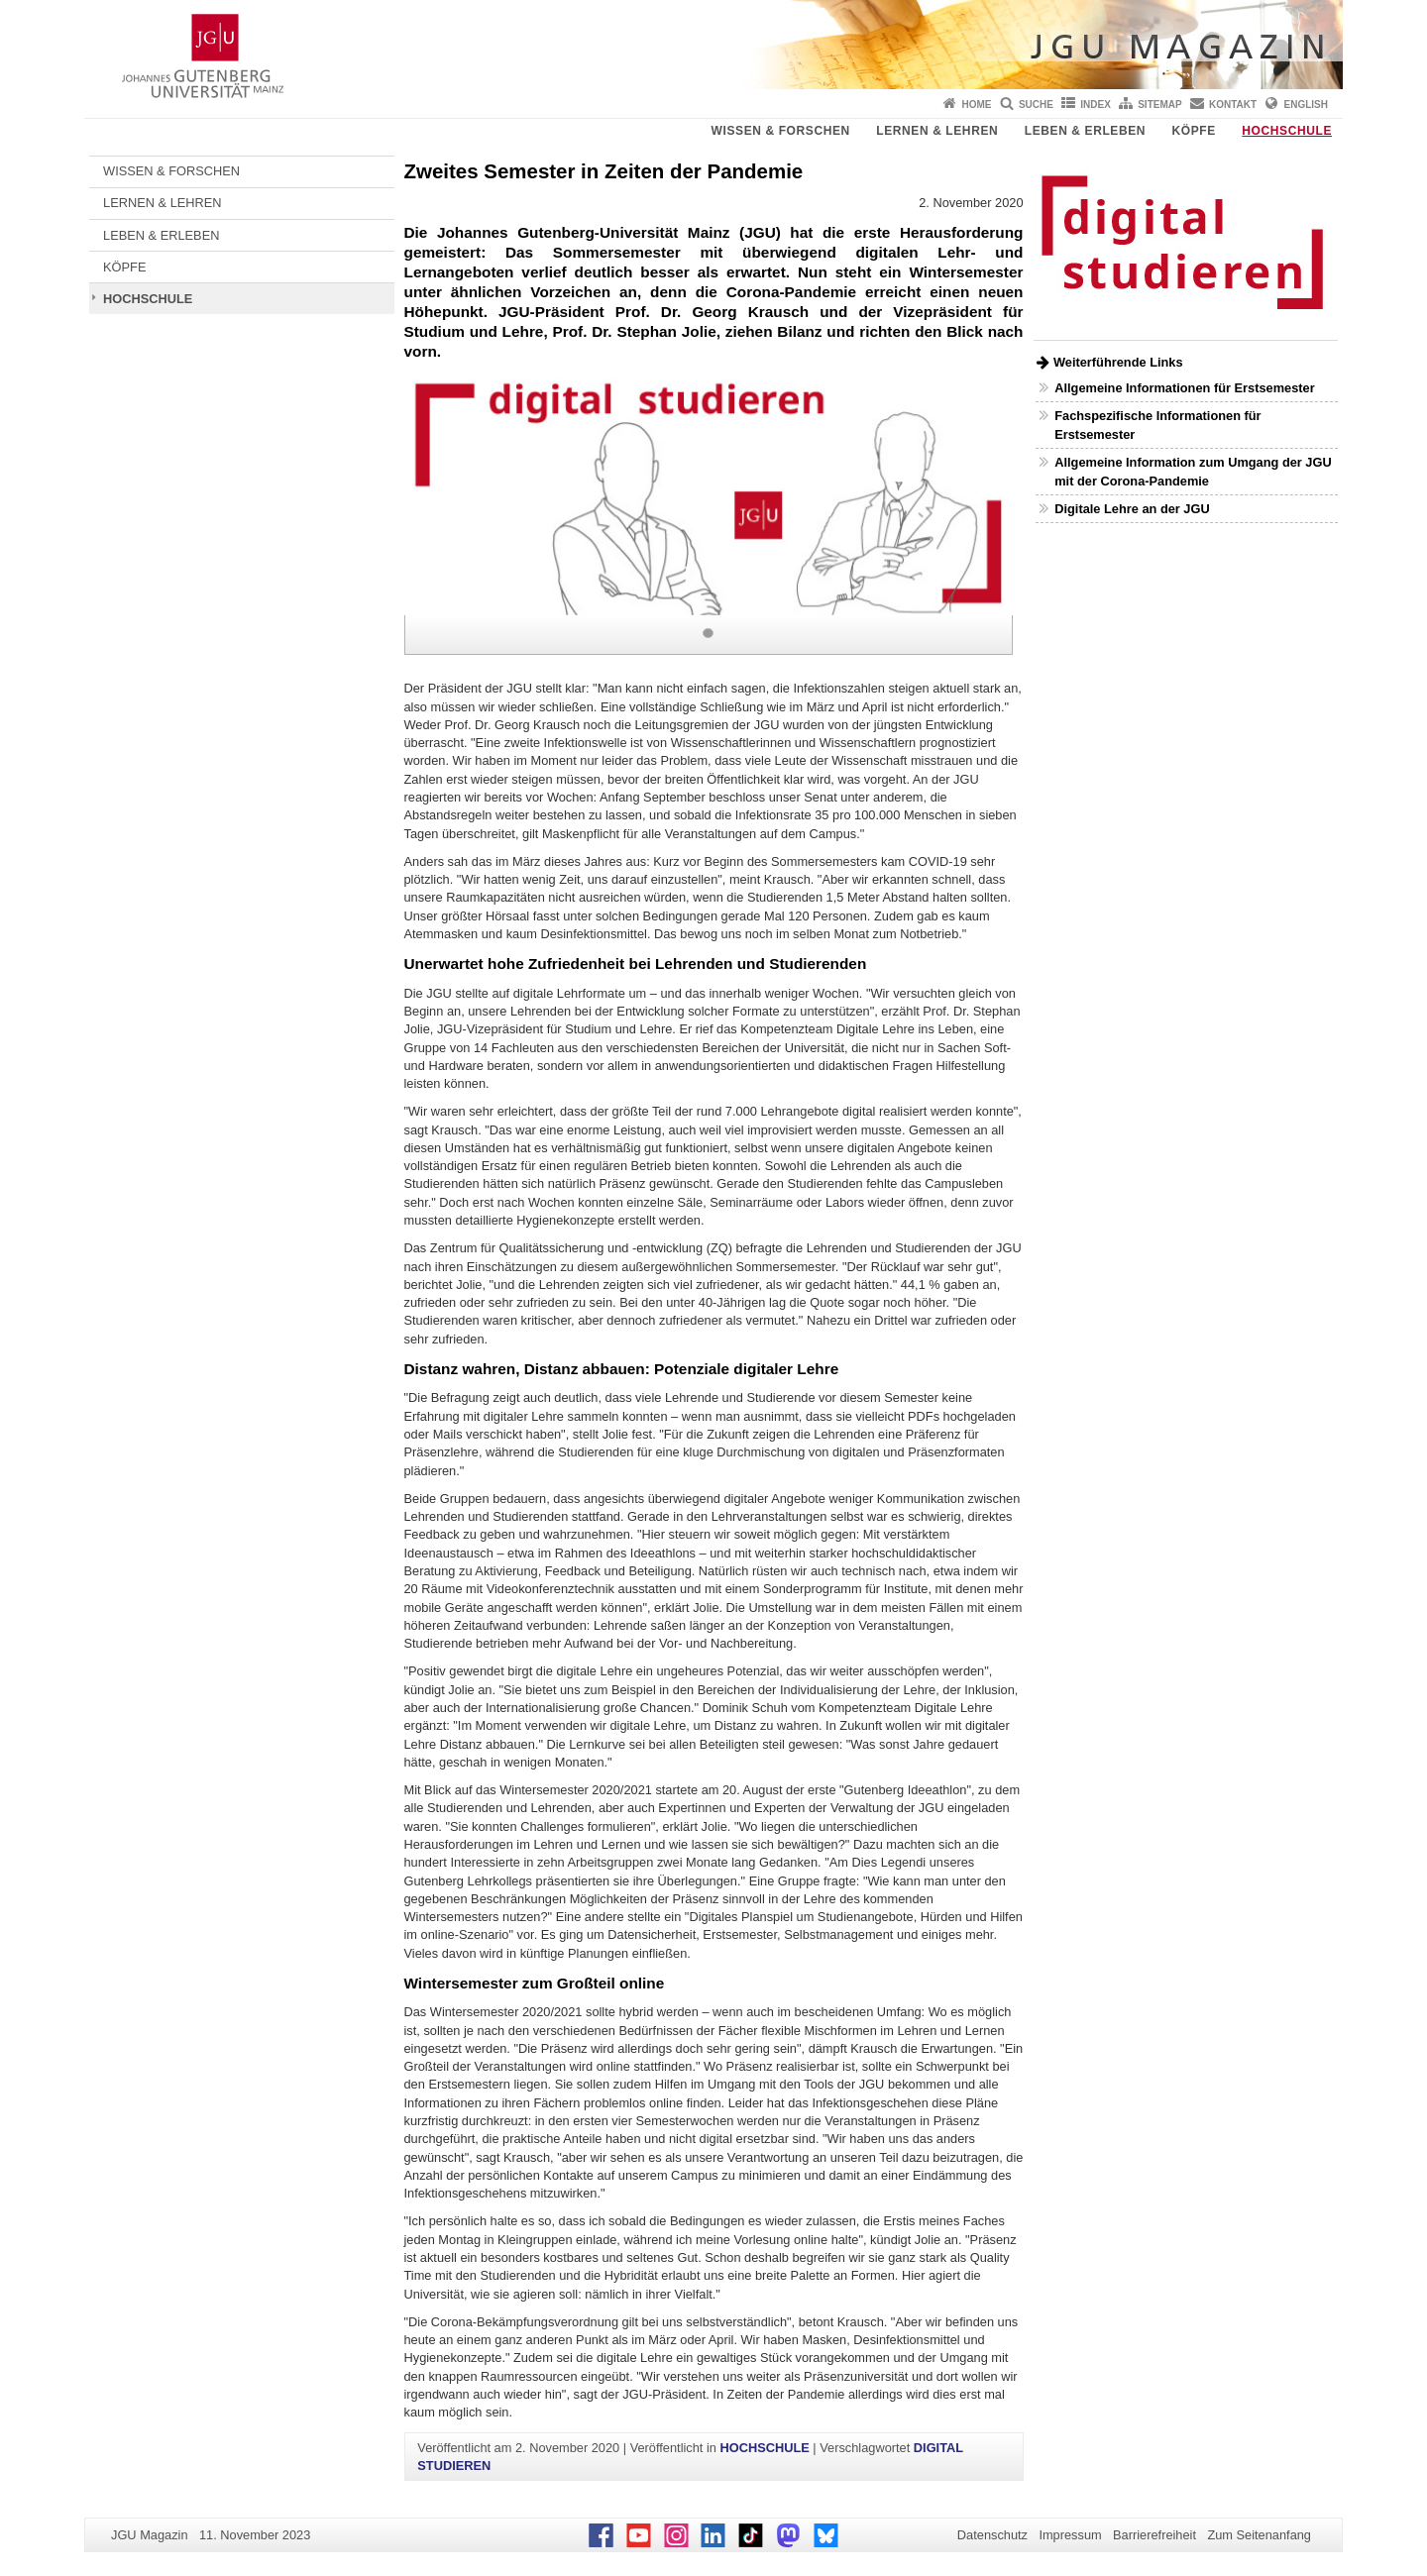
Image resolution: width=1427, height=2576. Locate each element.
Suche (1036, 104)
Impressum (1070, 2534)
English (1306, 104)
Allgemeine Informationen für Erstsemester (1184, 387)
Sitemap (1159, 104)
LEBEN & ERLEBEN (1085, 131)
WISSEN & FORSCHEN (781, 131)
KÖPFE (1194, 131)
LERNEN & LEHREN (937, 131)
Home (977, 104)
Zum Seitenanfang (1259, 2534)
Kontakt (1233, 104)
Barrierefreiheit (1154, 2534)
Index (1095, 104)
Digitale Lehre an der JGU (1131, 508)
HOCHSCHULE (1287, 131)
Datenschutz (992, 2534)
